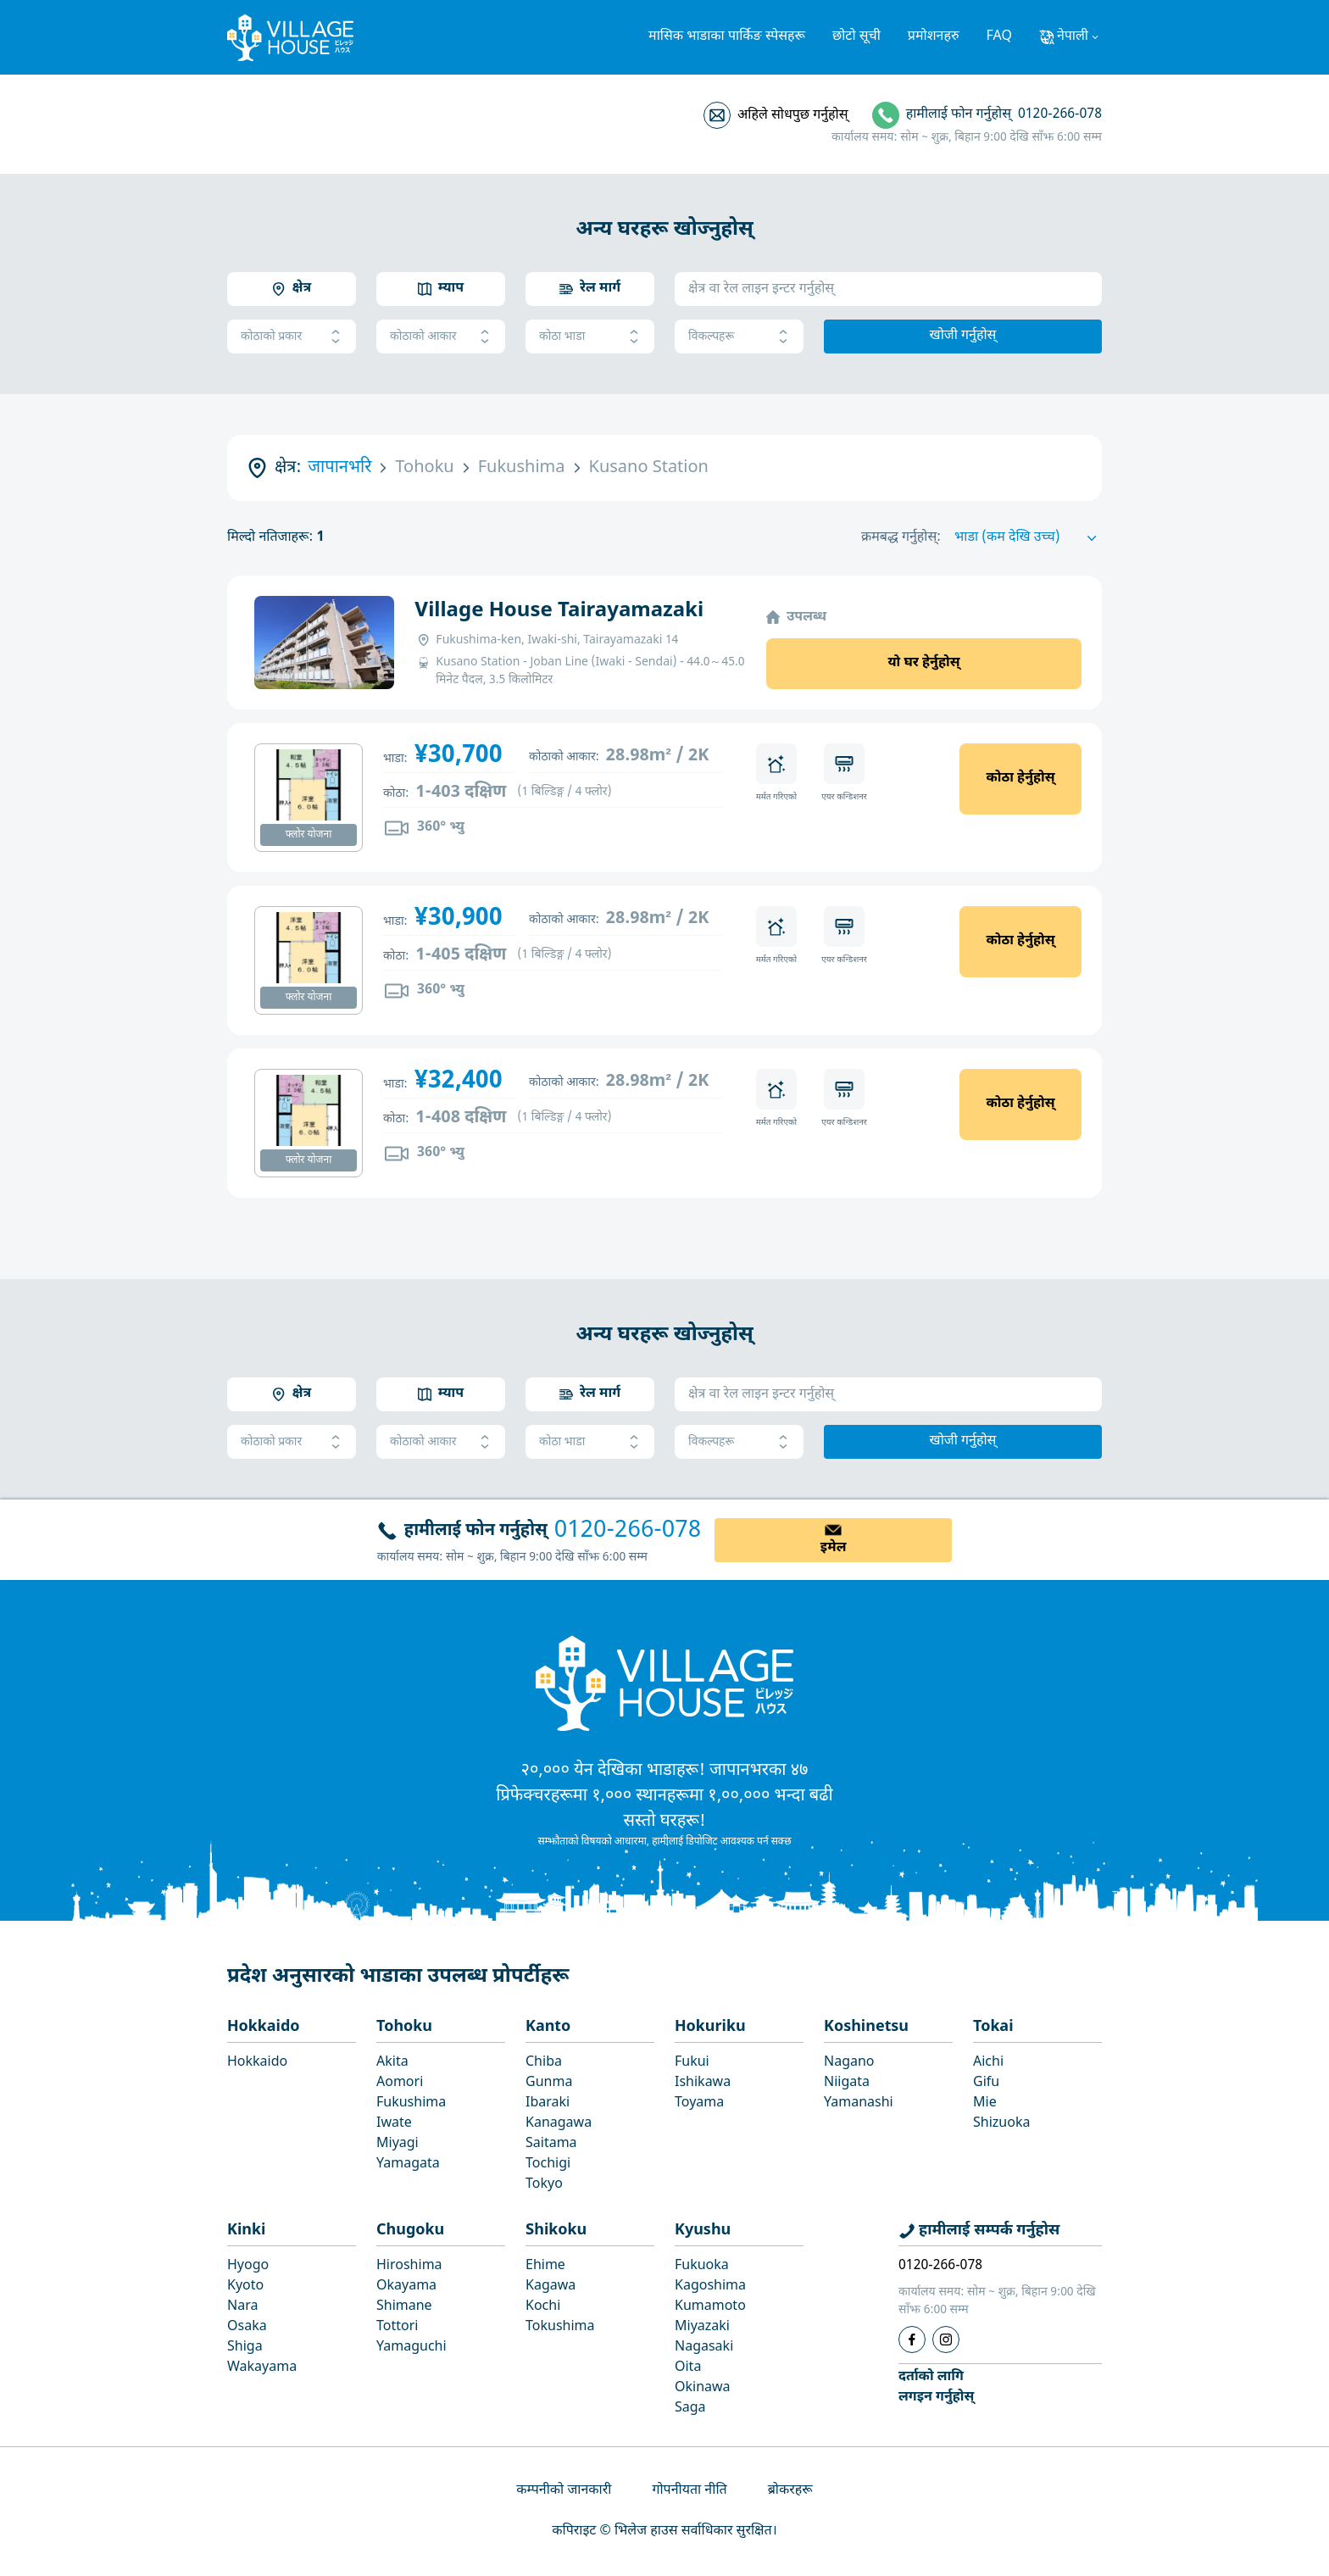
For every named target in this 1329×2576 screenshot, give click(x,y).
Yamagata (408, 2164)
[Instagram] (945, 2339)
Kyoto (245, 2286)
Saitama (551, 2144)
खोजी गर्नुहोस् (963, 336)
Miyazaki (702, 2327)
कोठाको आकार (441, 337)
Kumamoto (710, 2307)
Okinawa (703, 2388)
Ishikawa (703, 2083)
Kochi (542, 2307)
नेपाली (1072, 37)
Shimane (404, 2307)
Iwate (394, 2124)
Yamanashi (858, 2103)
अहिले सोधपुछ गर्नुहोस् (792, 116)
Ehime (545, 2266)
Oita (688, 2368)
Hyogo (248, 2266)
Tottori (397, 2327)
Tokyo (544, 2185)
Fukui (692, 2063)
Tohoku (404, 2027)
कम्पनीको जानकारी (563, 2491)
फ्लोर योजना (309, 835)
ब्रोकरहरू (790, 2491)
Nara (242, 2307)
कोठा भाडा (590, 337)
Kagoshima (710, 2286)
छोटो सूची (856, 37)
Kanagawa (558, 2124)
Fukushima (411, 2103)
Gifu (986, 2083)
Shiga (245, 2347)
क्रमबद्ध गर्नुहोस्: (901, 538)
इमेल (833, 1548)
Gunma (548, 2083)
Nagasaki (704, 2347)
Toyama (699, 2103)
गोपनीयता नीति (689, 2491)
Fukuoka (702, 2266)
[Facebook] (912, 2339)
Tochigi (547, 2164)
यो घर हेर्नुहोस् (923, 663)
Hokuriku (710, 2027)
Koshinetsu (866, 2027)
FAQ (999, 37)
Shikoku (556, 2230)
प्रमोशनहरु (933, 37)
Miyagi (397, 2144)
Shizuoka (1001, 2124)
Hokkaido (263, 2027)
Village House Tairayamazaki (558, 611)
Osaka (247, 2327)
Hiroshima (409, 2266)
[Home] (664, 1682)
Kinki (246, 2230)
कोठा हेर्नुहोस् (1020, 778)
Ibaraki (547, 2103)
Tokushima (560, 2327)
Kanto (547, 2027)
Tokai (993, 2027)
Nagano (849, 2063)
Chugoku (410, 2230)
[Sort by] (1028, 538)
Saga (690, 2408)
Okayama (406, 2286)
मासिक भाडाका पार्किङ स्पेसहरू (726, 37)
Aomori (399, 2083)
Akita (392, 2063)
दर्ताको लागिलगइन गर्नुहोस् (936, 2387)
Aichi (988, 2063)
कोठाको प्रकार (291, 337)
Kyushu (703, 2230)
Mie (985, 2103)
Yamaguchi (411, 2347)
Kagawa (550, 2286)
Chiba (543, 2063)
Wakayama (262, 2368)
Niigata (847, 2083)
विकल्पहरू (739, 337)
